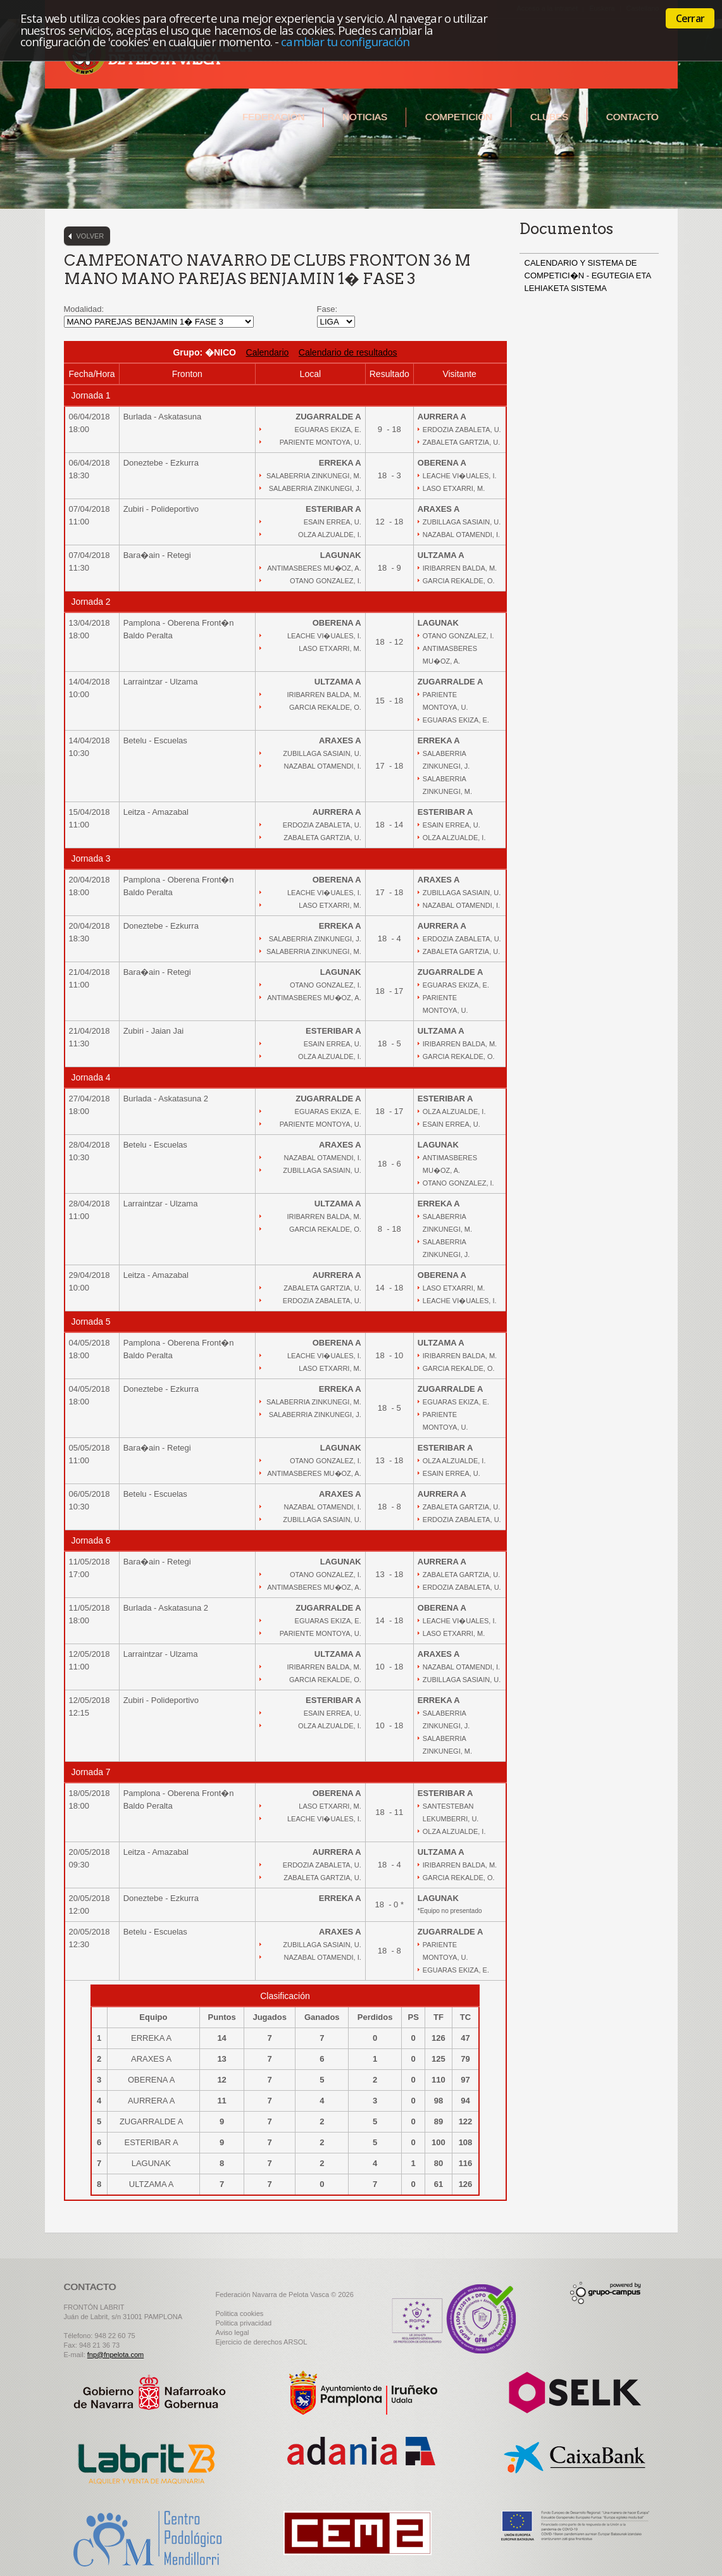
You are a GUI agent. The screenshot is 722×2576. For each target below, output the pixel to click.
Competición (458, 116)
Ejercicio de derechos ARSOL (262, 2342)
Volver (90, 236)
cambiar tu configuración (345, 41)
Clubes (549, 116)
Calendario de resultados (348, 352)
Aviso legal (232, 2332)
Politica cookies (240, 2313)
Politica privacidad (244, 2323)
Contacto (632, 116)
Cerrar (690, 18)
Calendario (267, 352)
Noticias (364, 116)
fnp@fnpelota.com (115, 2354)
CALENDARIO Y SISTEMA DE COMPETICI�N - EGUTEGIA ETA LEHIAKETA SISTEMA (588, 275)
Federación (273, 116)
